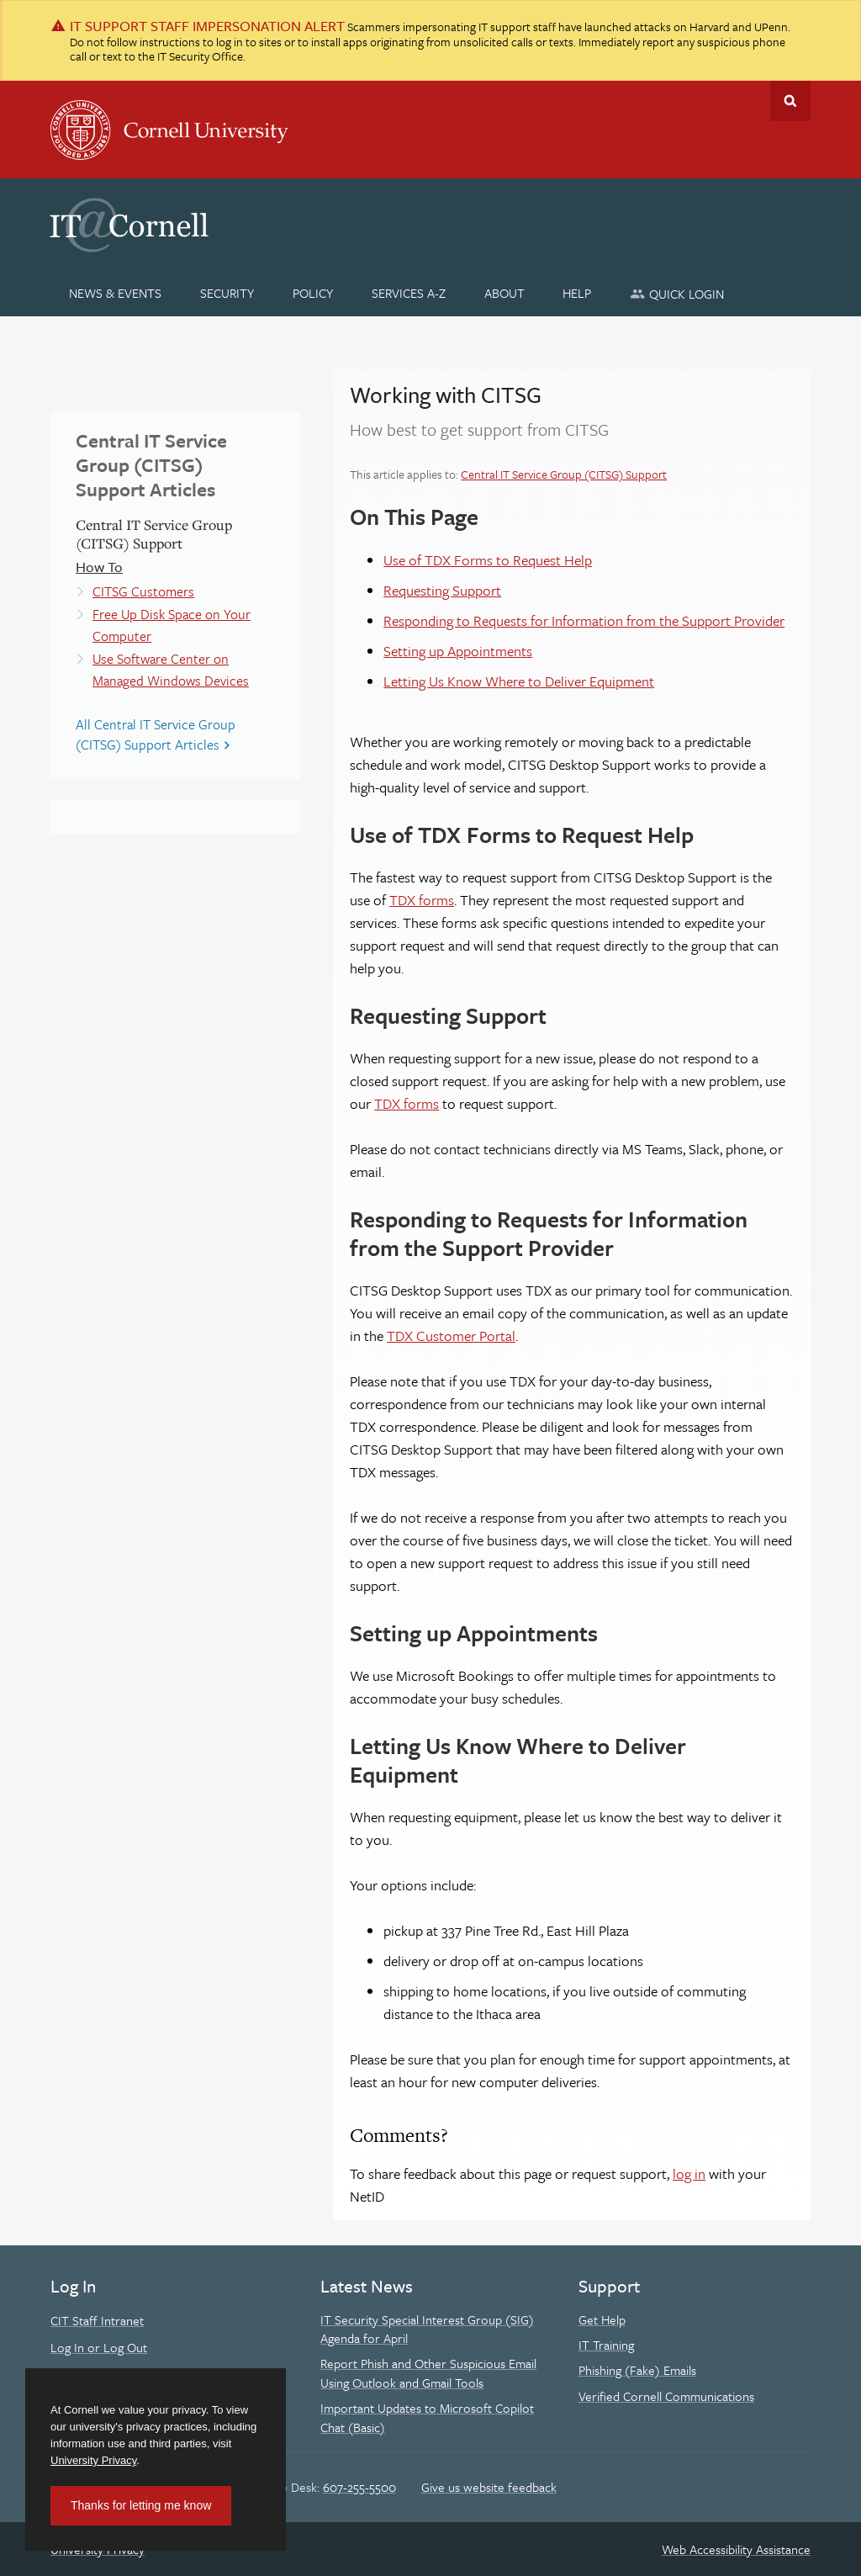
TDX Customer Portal (451, 1335)
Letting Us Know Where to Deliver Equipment (518, 681)
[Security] (227, 292)
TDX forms (421, 899)
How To (99, 566)
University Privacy (93, 2460)
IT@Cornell (129, 225)
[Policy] (313, 292)
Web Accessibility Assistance (736, 2549)
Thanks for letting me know (141, 2505)
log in (689, 2173)
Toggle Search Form (790, 101)
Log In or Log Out (98, 2347)
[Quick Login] (677, 293)
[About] (504, 292)
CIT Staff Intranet (97, 2320)
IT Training (606, 2344)
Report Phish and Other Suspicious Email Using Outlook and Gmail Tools (428, 2372)
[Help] (577, 292)
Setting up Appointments (457, 650)
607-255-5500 (359, 2487)
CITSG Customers (143, 591)
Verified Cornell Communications (666, 2396)
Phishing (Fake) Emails (637, 2370)
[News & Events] (115, 292)
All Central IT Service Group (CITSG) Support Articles (155, 734)
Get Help (602, 2319)
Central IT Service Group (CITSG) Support (564, 474)
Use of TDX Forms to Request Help (487, 559)
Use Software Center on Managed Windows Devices (170, 670)
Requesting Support (442, 590)
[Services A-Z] (408, 292)
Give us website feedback (489, 2487)
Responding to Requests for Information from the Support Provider (583, 620)
